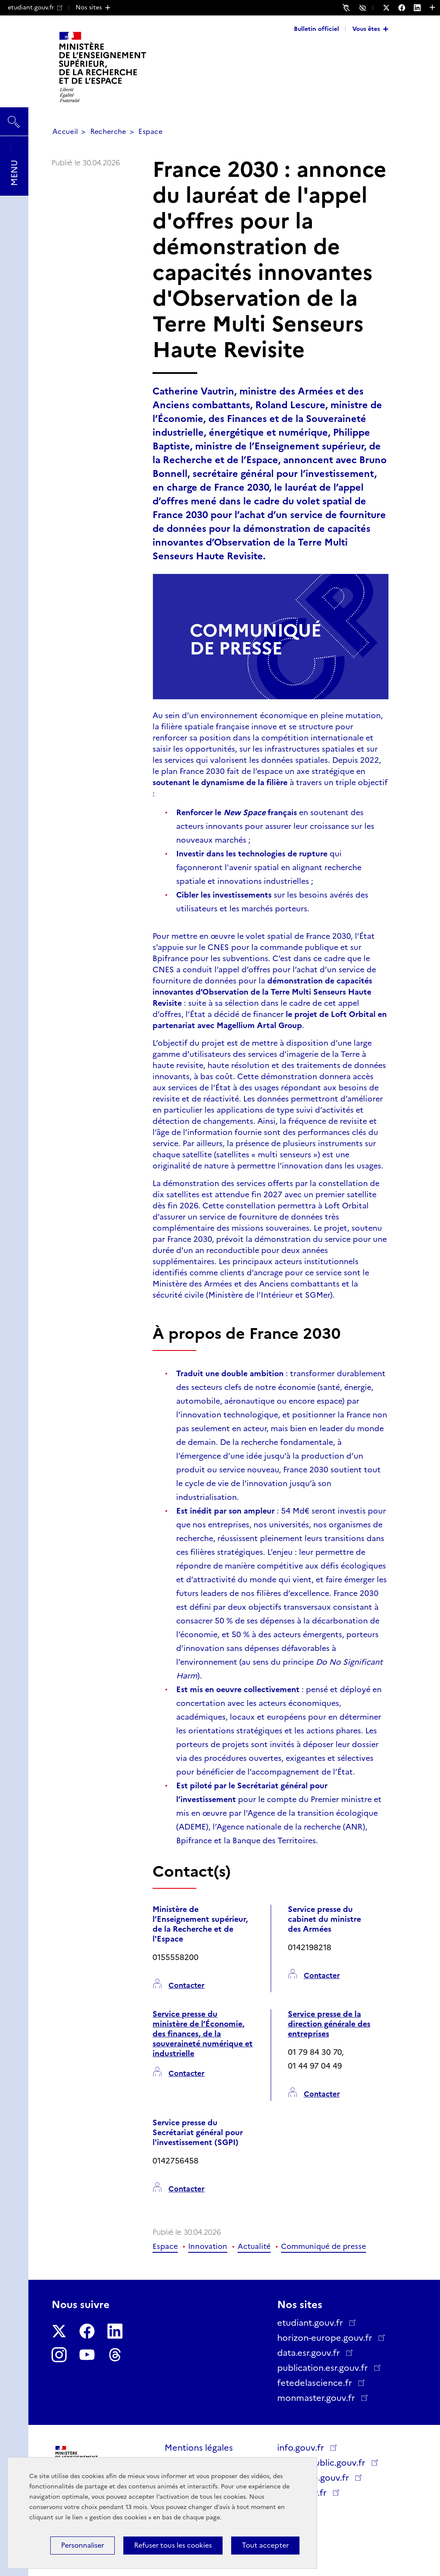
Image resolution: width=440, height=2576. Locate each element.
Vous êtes (366, 29)
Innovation (207, 2246)
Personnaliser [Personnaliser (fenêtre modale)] (82, 2545)
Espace (150, 131)
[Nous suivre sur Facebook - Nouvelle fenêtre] (406, 7)
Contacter (186, 1985)
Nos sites (89, 7)
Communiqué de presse (323, 2246)
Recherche (108, 131)
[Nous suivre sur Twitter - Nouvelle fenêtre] (390, 7)
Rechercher (14, 117)
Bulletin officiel (316, 29)
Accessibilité (364, 7)
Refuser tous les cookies (173, 2545)
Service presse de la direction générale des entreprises (329, 2024)
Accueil (65, 131)
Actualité (254, 2246)
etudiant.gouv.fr (35, 7)
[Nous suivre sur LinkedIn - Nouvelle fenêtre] (421, 7)
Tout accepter (265, 2545)
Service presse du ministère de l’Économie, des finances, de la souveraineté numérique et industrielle (203, 2033)
